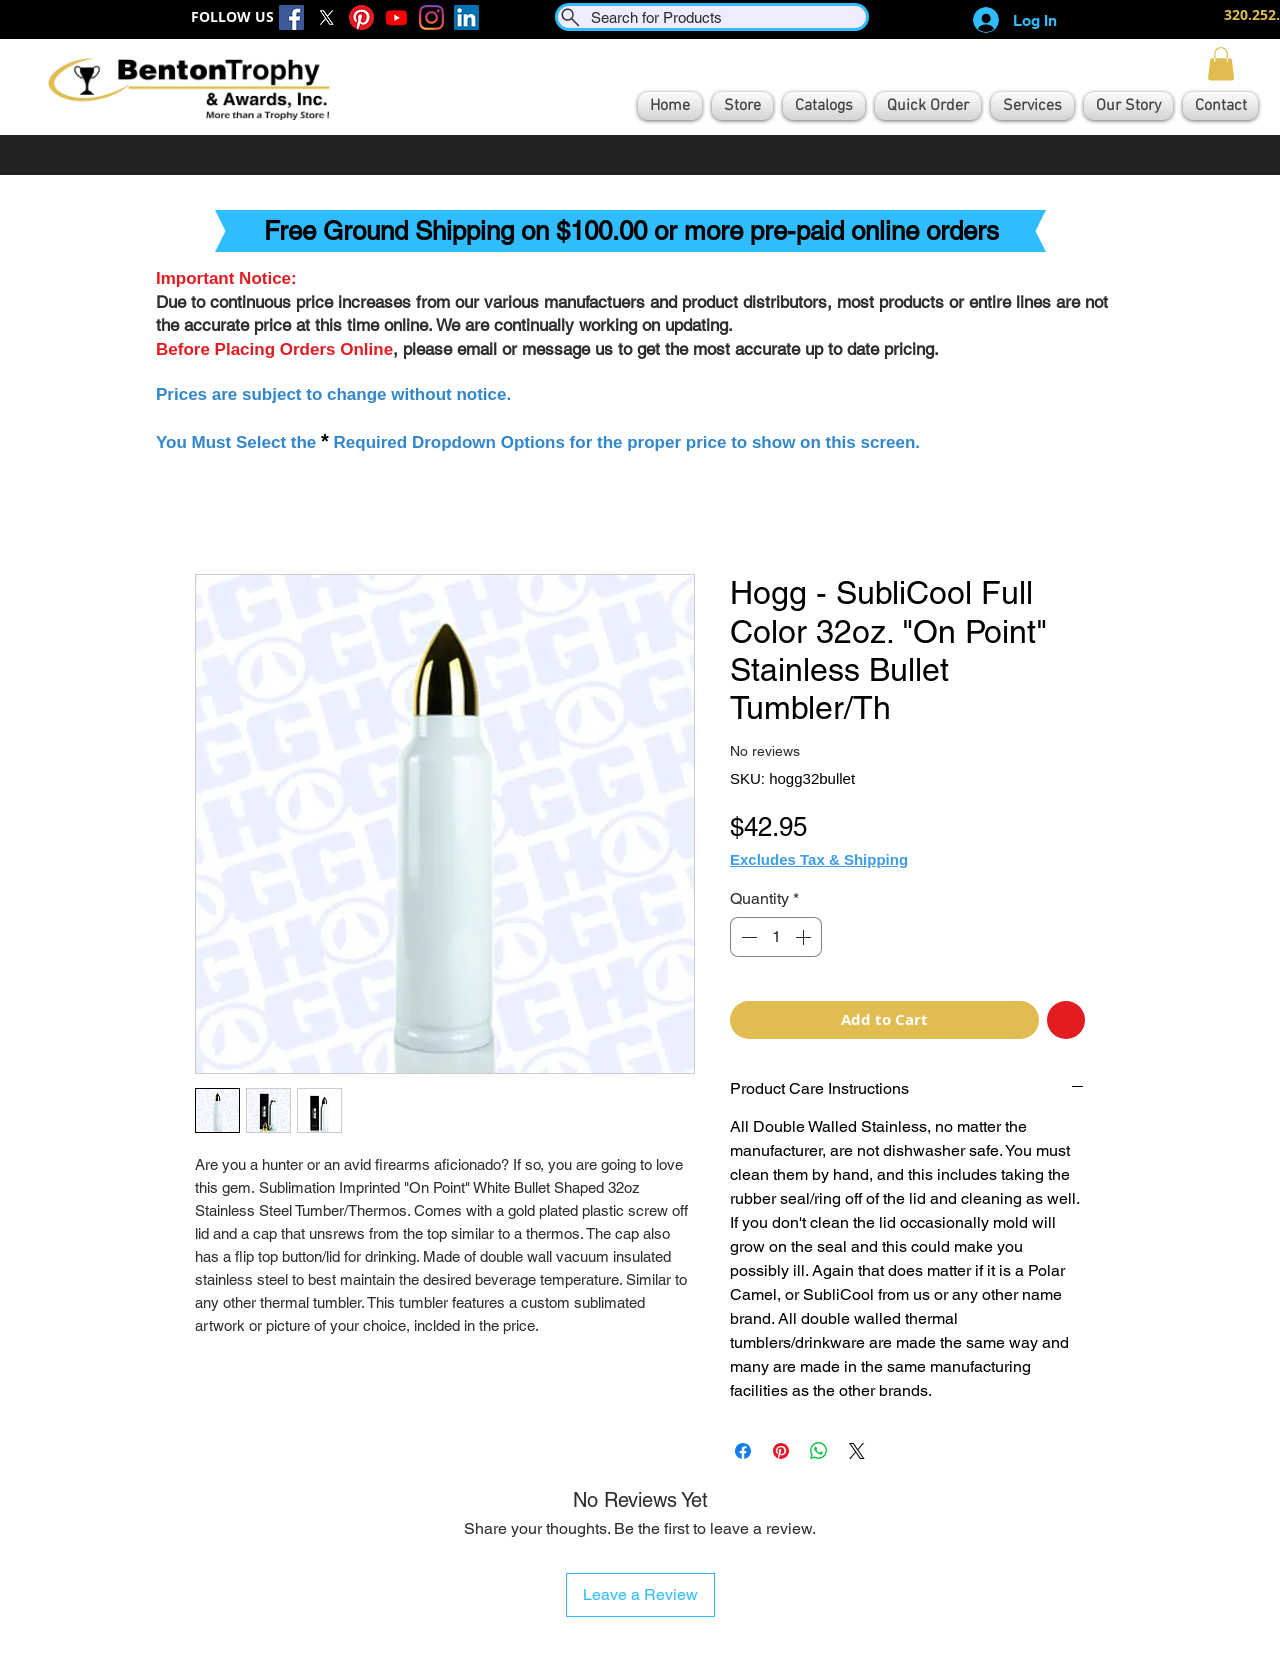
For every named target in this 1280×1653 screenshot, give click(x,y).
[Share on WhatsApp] (819, 1451)
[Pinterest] (361, 17)
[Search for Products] (712, 17)
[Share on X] (857, 1451)
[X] (326, 17)
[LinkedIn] (466, 17)
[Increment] (805, 937)
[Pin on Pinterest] (781, 1451)
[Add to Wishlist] (1066, 1020)
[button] (1221, 63)
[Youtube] (396, 17)
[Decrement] (747, 937)
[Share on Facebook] (743, 1451)
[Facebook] (291, 17)
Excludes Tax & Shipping (819, 859)
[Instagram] (431, 17)
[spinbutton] (776, 937)
